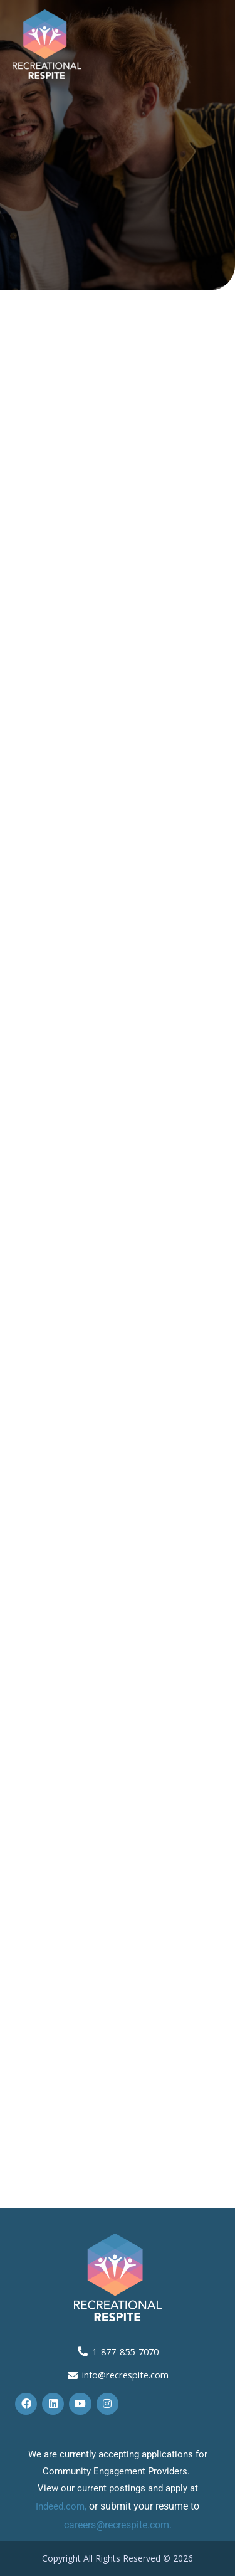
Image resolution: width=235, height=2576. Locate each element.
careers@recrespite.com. (118, 2525)
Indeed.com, (62, 2506)
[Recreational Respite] (47, 42)
